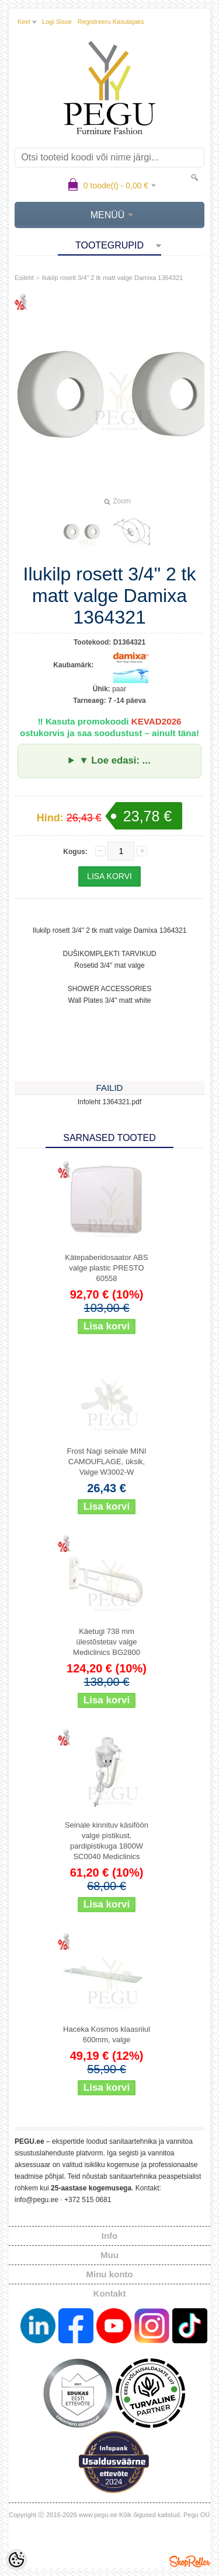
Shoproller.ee (189, 2561)
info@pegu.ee (36, 2200)
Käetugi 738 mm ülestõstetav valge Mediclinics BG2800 (106, 1642)
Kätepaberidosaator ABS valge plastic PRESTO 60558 (106, 1268)
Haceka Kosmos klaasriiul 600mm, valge (106, 2034)
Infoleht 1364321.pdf (109, 1102)
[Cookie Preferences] (16, 2559)
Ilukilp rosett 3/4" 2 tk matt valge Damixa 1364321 (112, 277)
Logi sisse (57, 21)
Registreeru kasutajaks (111, 21)
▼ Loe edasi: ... (114, 760)
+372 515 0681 (87, 2200)
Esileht (24, 277)
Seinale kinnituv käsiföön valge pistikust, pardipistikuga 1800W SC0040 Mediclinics (106, 1841)
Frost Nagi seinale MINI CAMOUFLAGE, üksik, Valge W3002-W (107, 1461)
